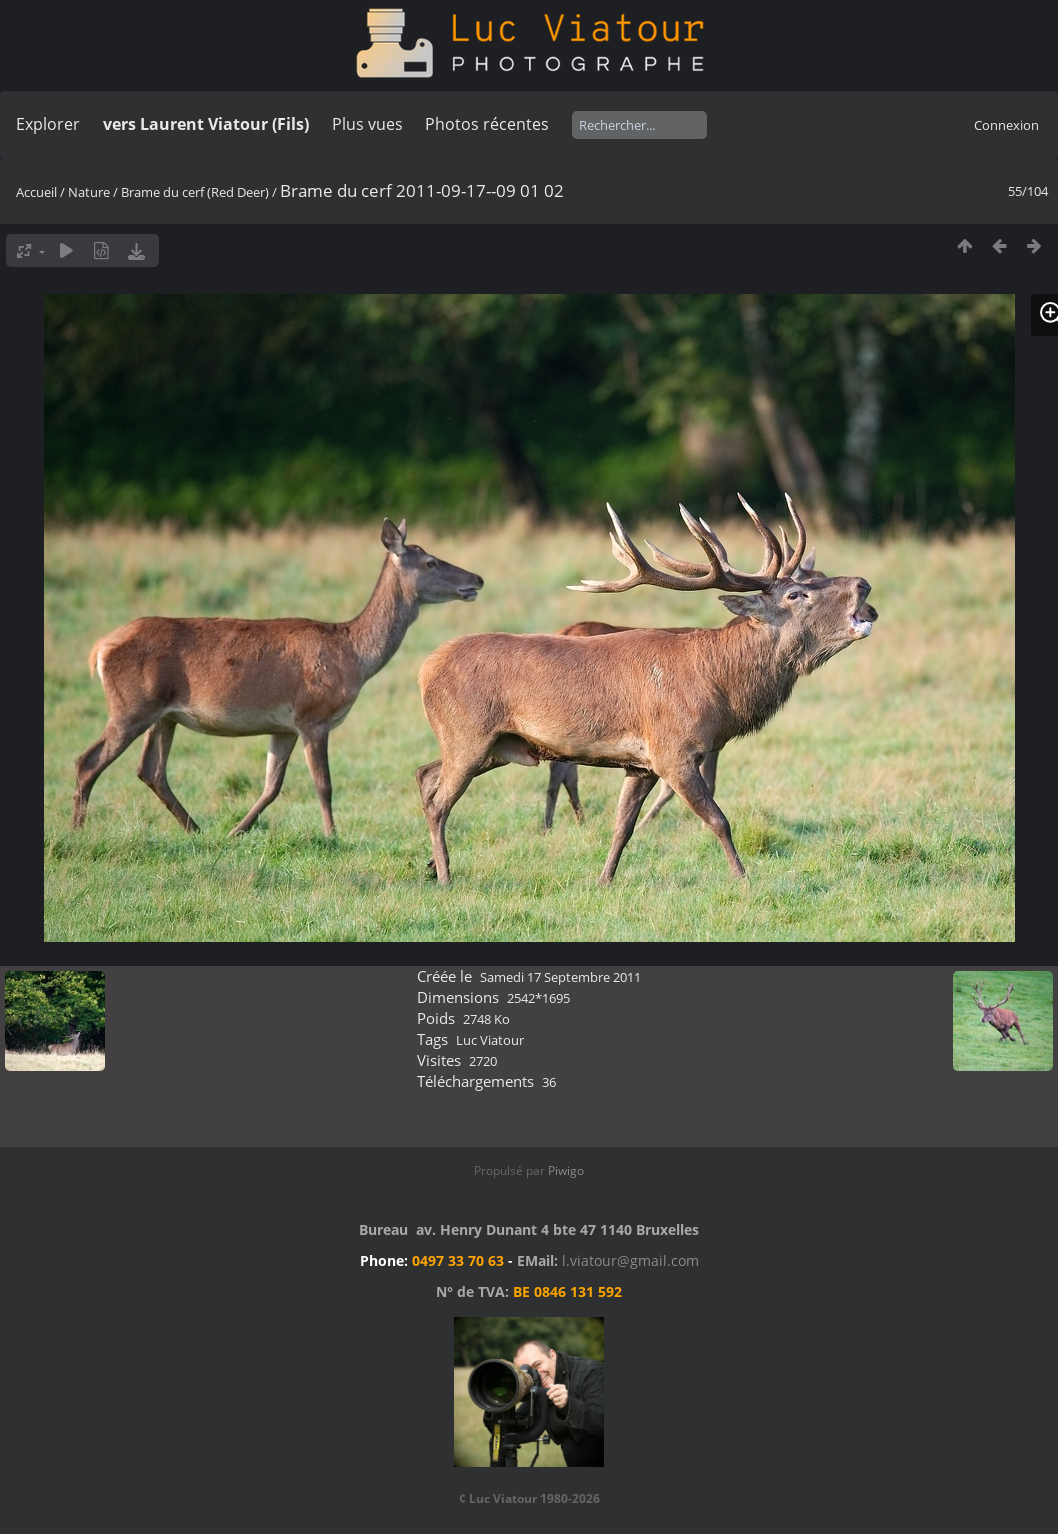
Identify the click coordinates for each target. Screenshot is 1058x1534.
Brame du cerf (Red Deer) (195, 192)
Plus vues (367, 124)
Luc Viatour (490, 1040)
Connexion (1006, 125)
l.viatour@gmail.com (630, 1260)
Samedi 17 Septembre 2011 (560, 977)
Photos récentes (487, 124)
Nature (89, 192)
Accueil (36, 192)
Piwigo (566, 1170)
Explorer (48, 124)
